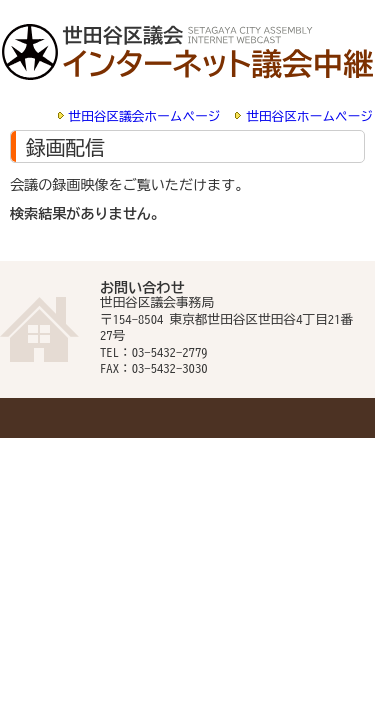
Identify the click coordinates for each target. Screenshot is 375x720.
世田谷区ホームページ (309, 116)
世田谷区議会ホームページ (145, 116)
